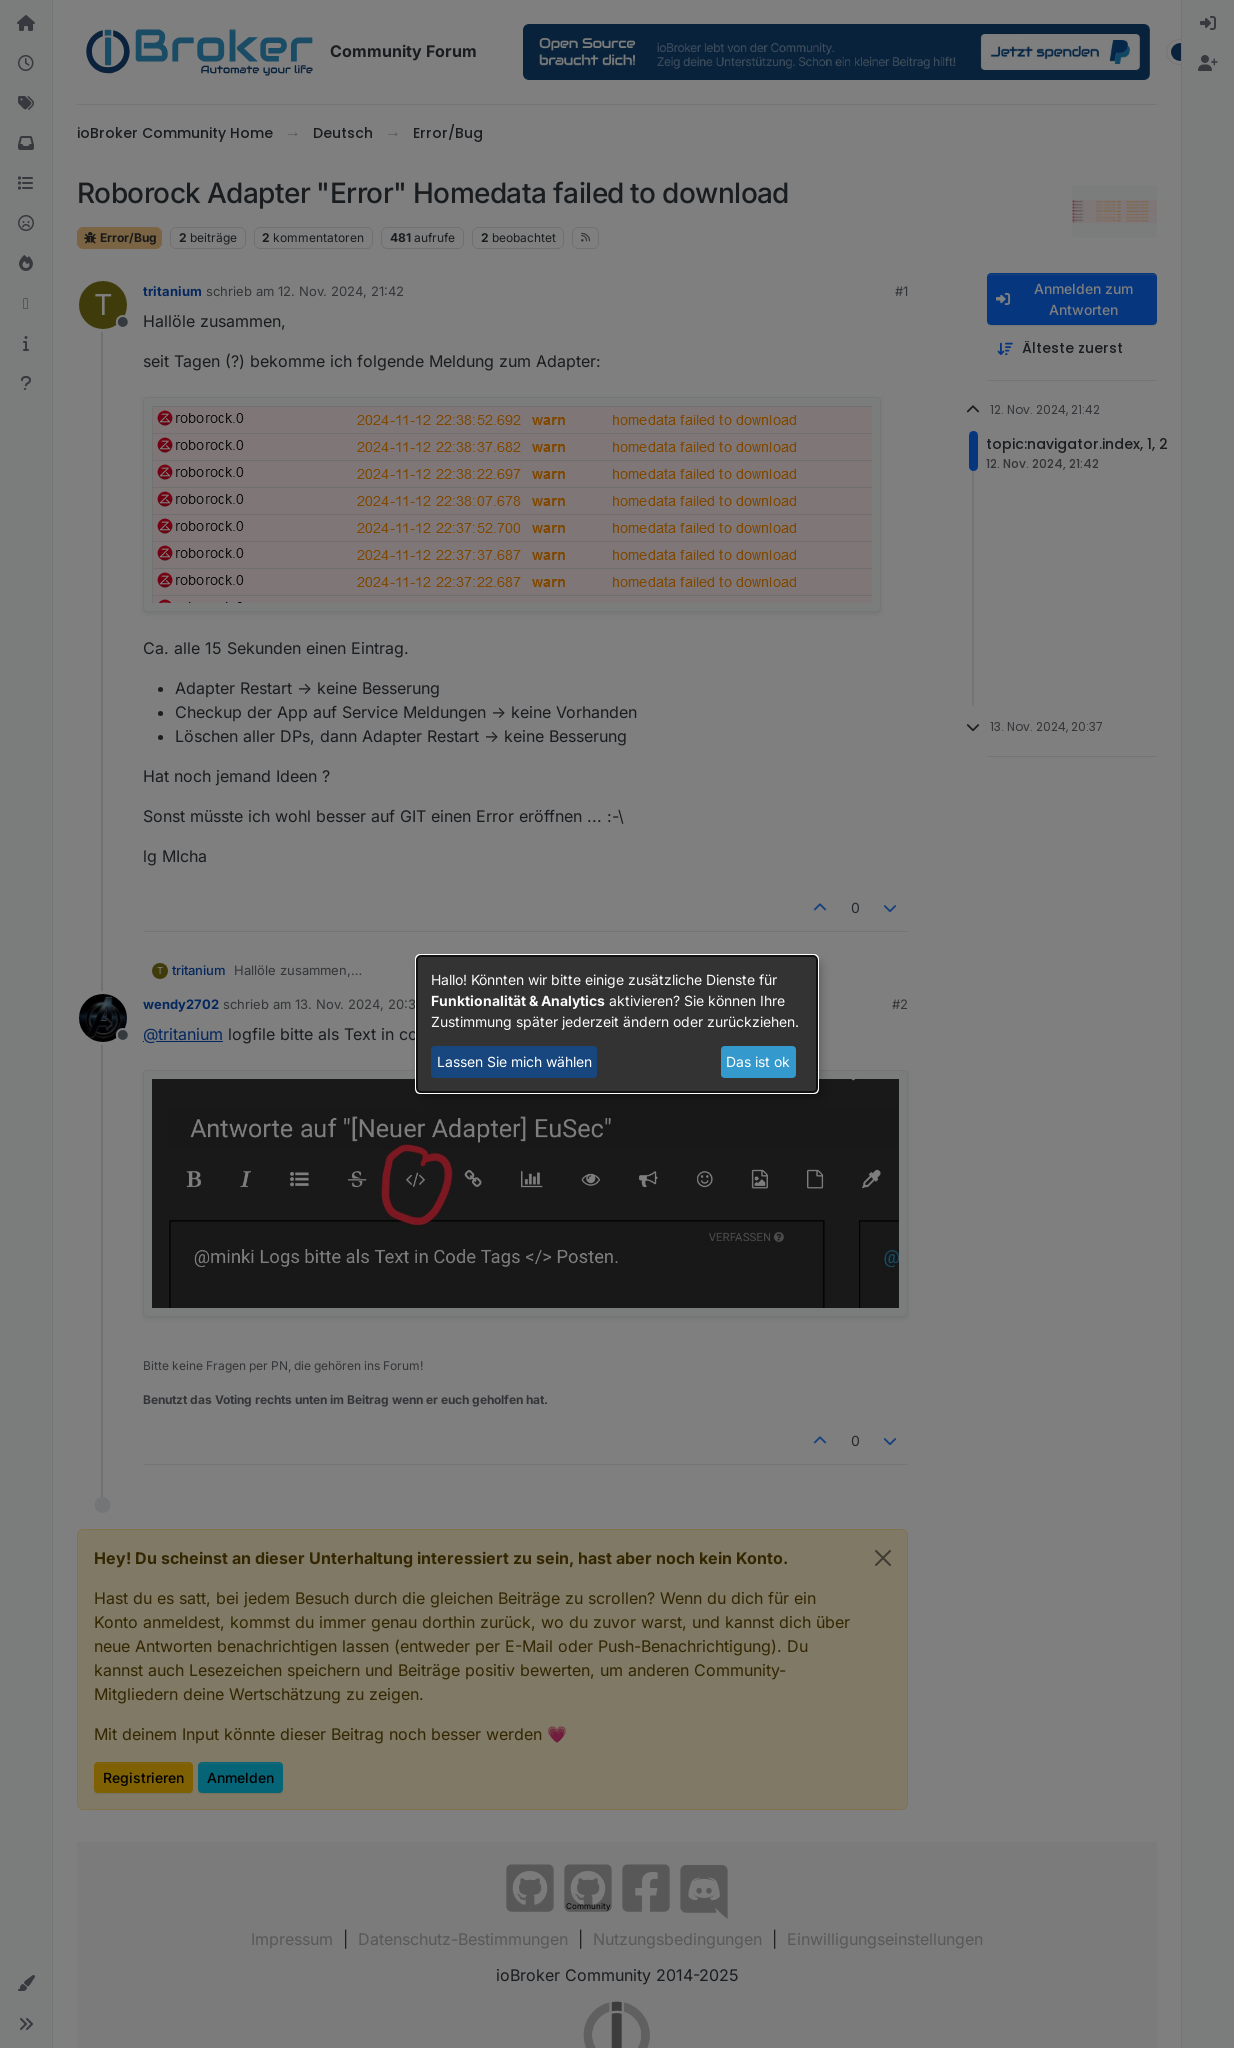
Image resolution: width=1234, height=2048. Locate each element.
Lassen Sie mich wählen (514, 1061)
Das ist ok (758, 1061)
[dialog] (617, 1024)
